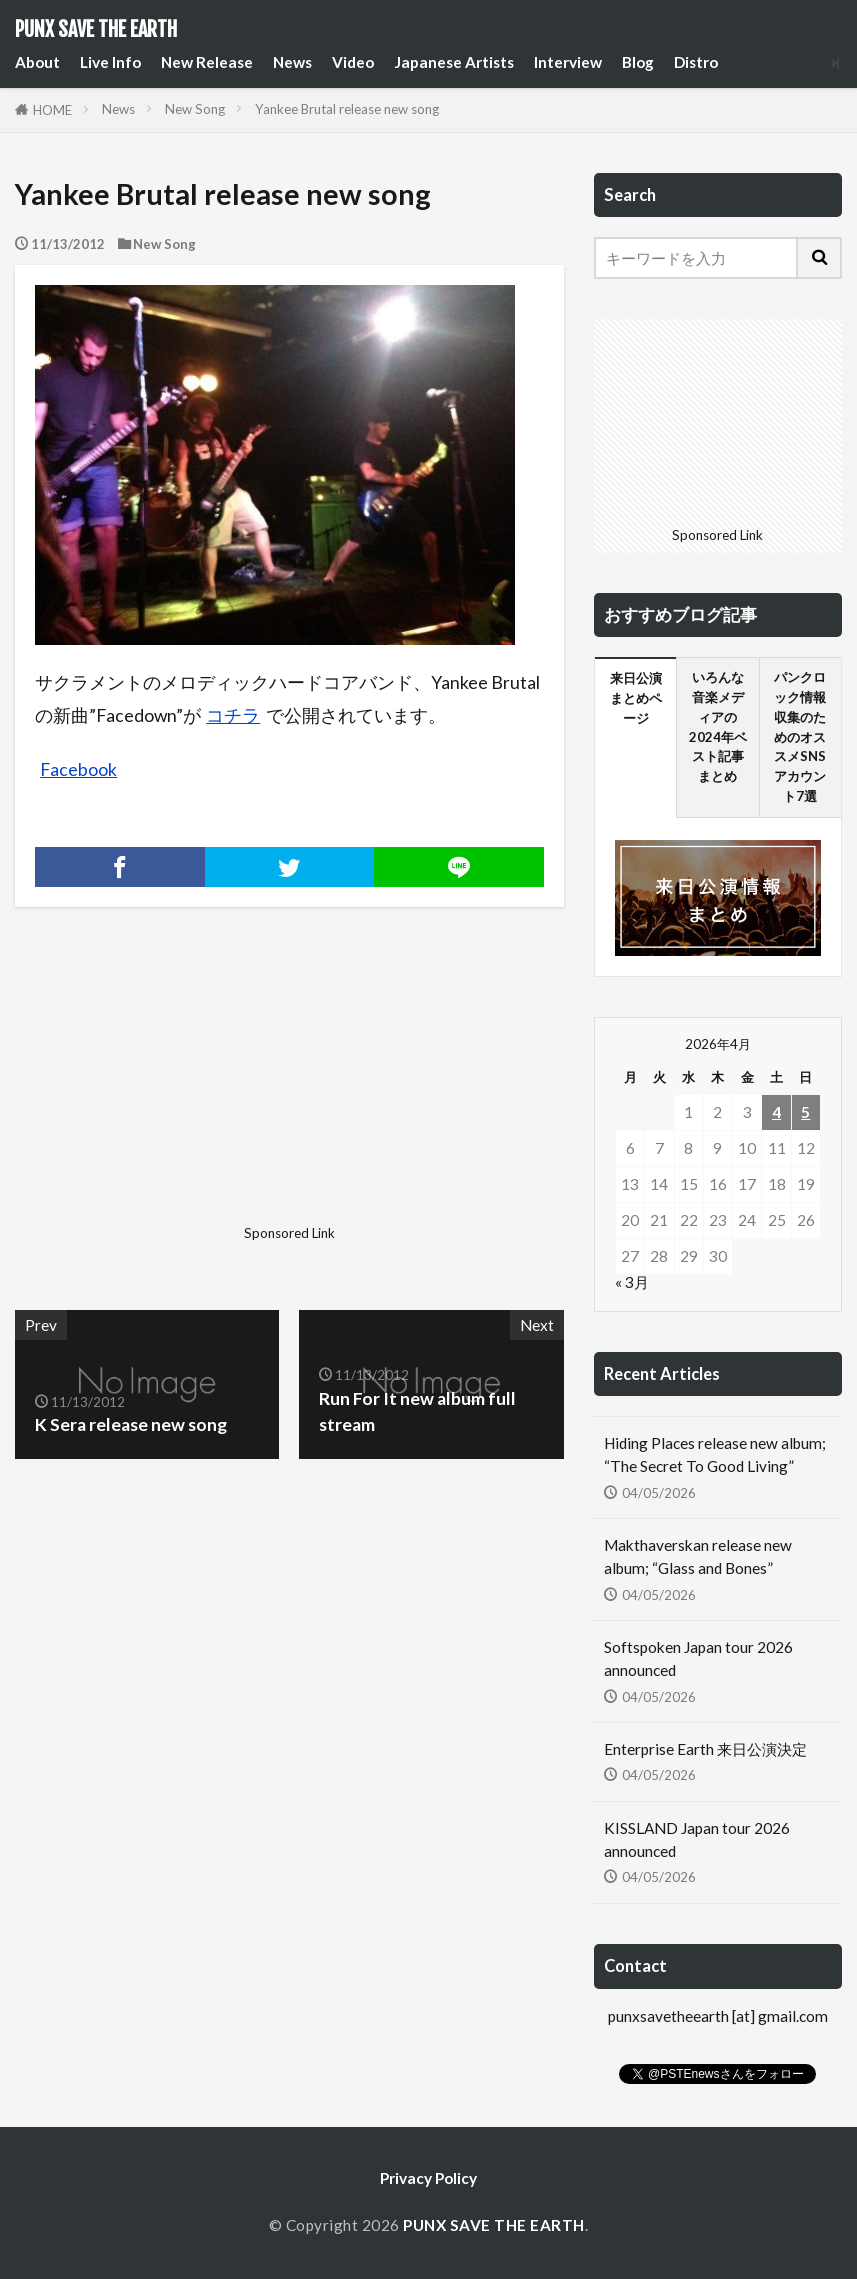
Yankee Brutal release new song (347, 109)
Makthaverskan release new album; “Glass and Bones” (698, 1556)
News (292, 62)
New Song (195, 109)
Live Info (110, 62)
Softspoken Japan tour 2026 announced (698, 1658)
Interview (568, 62)
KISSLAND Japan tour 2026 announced (697, 1839)
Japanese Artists (454, 62)
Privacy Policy (428, 2178)
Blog (638, 62)
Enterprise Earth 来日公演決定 (705, 1749)
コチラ (233, 715)
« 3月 (632, 1282)
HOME (52, 110)
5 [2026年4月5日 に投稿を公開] (805, 1112)
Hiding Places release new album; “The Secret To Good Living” (715, 1454)
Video (353, 62)
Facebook (78, 769)
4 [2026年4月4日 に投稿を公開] (776, 1112)
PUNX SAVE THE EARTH (96, 30)
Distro (696, 62)
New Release (207, 62)
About (37, 62)
